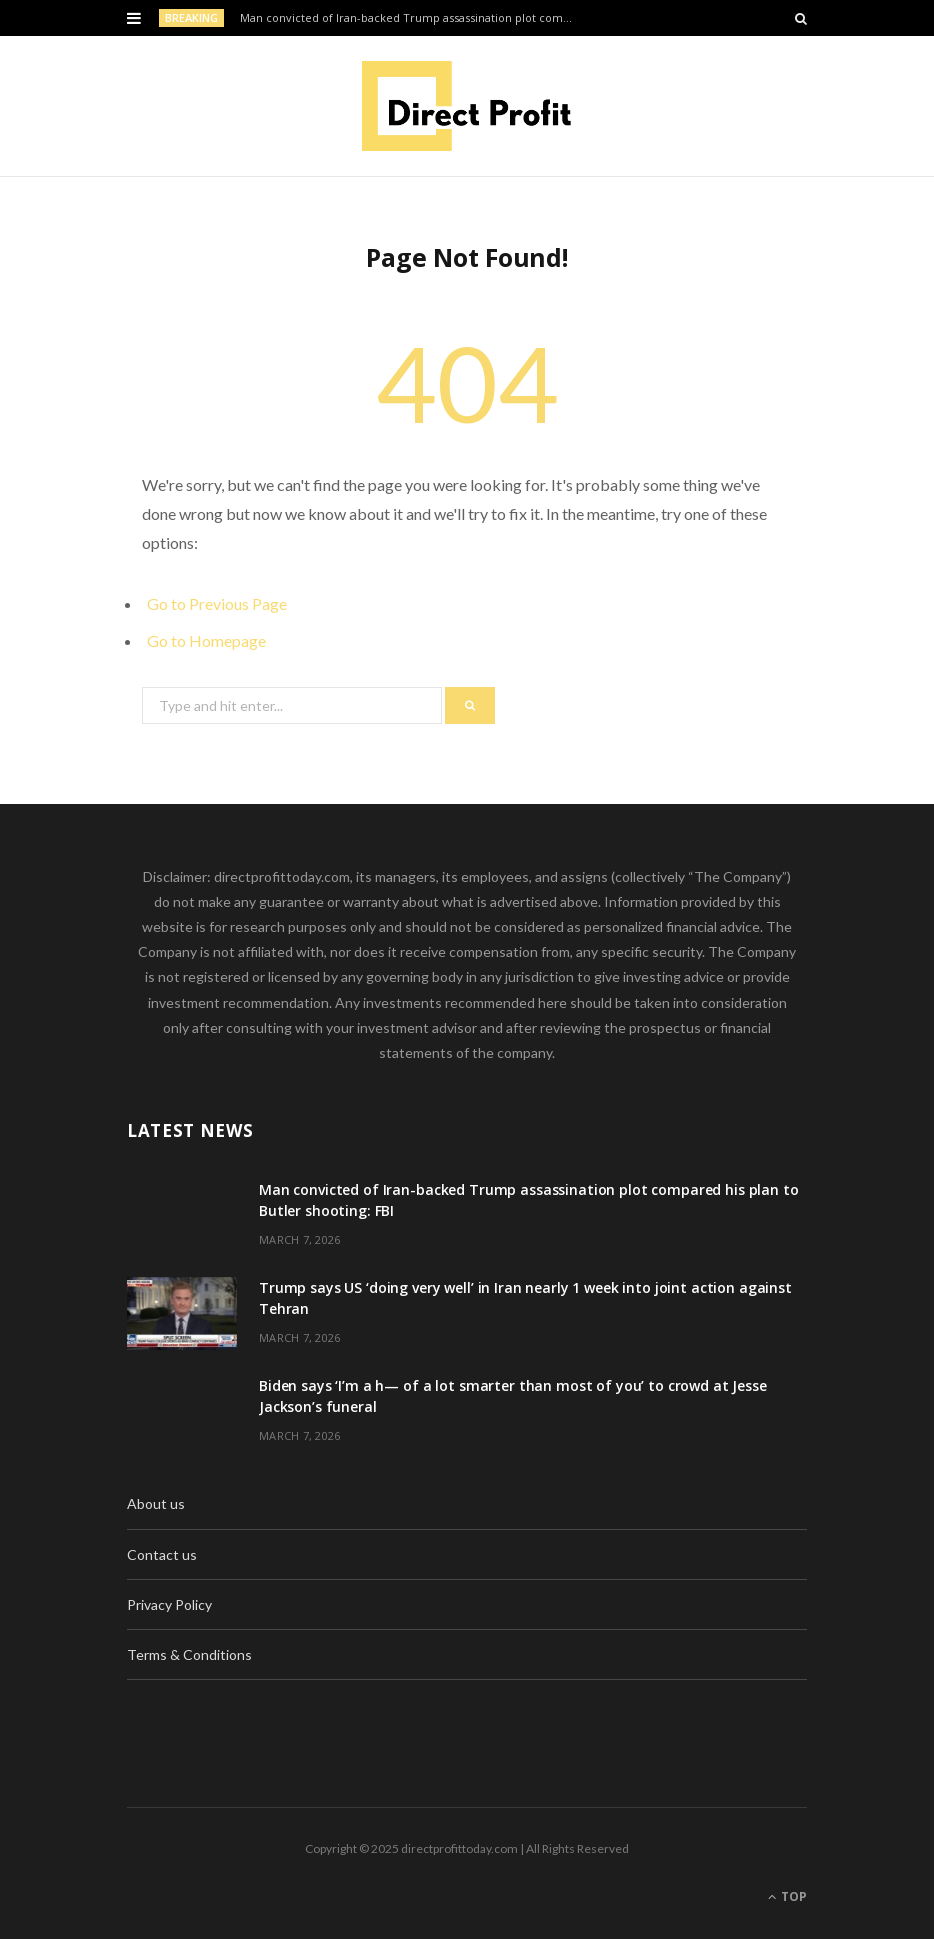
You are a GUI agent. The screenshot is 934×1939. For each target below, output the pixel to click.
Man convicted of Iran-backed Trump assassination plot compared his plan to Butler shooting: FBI (413, 18)
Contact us (162, 1554)
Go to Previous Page (217, 603)
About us (156, 1503)
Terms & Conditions (189, 1654)
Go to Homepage (206, 640)
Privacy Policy (169, 1604)
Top (787, 1896)
